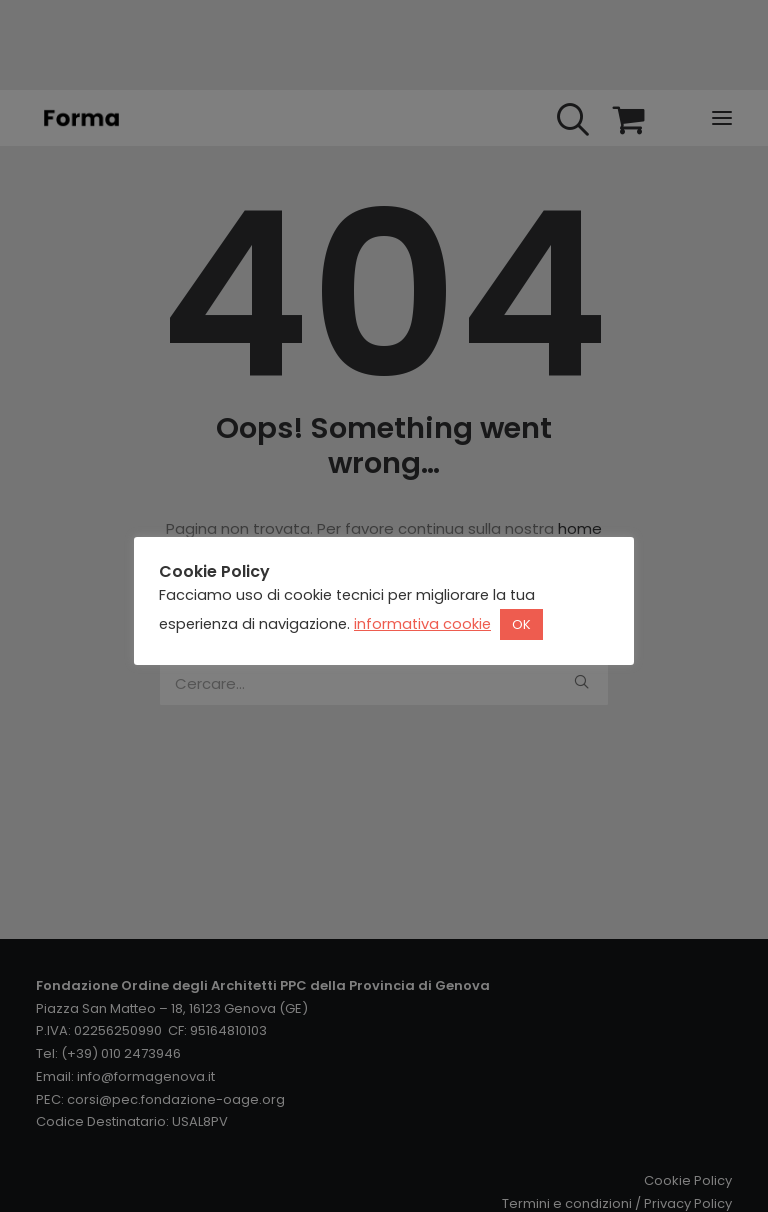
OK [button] (521, 624)
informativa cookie (422, 624)
